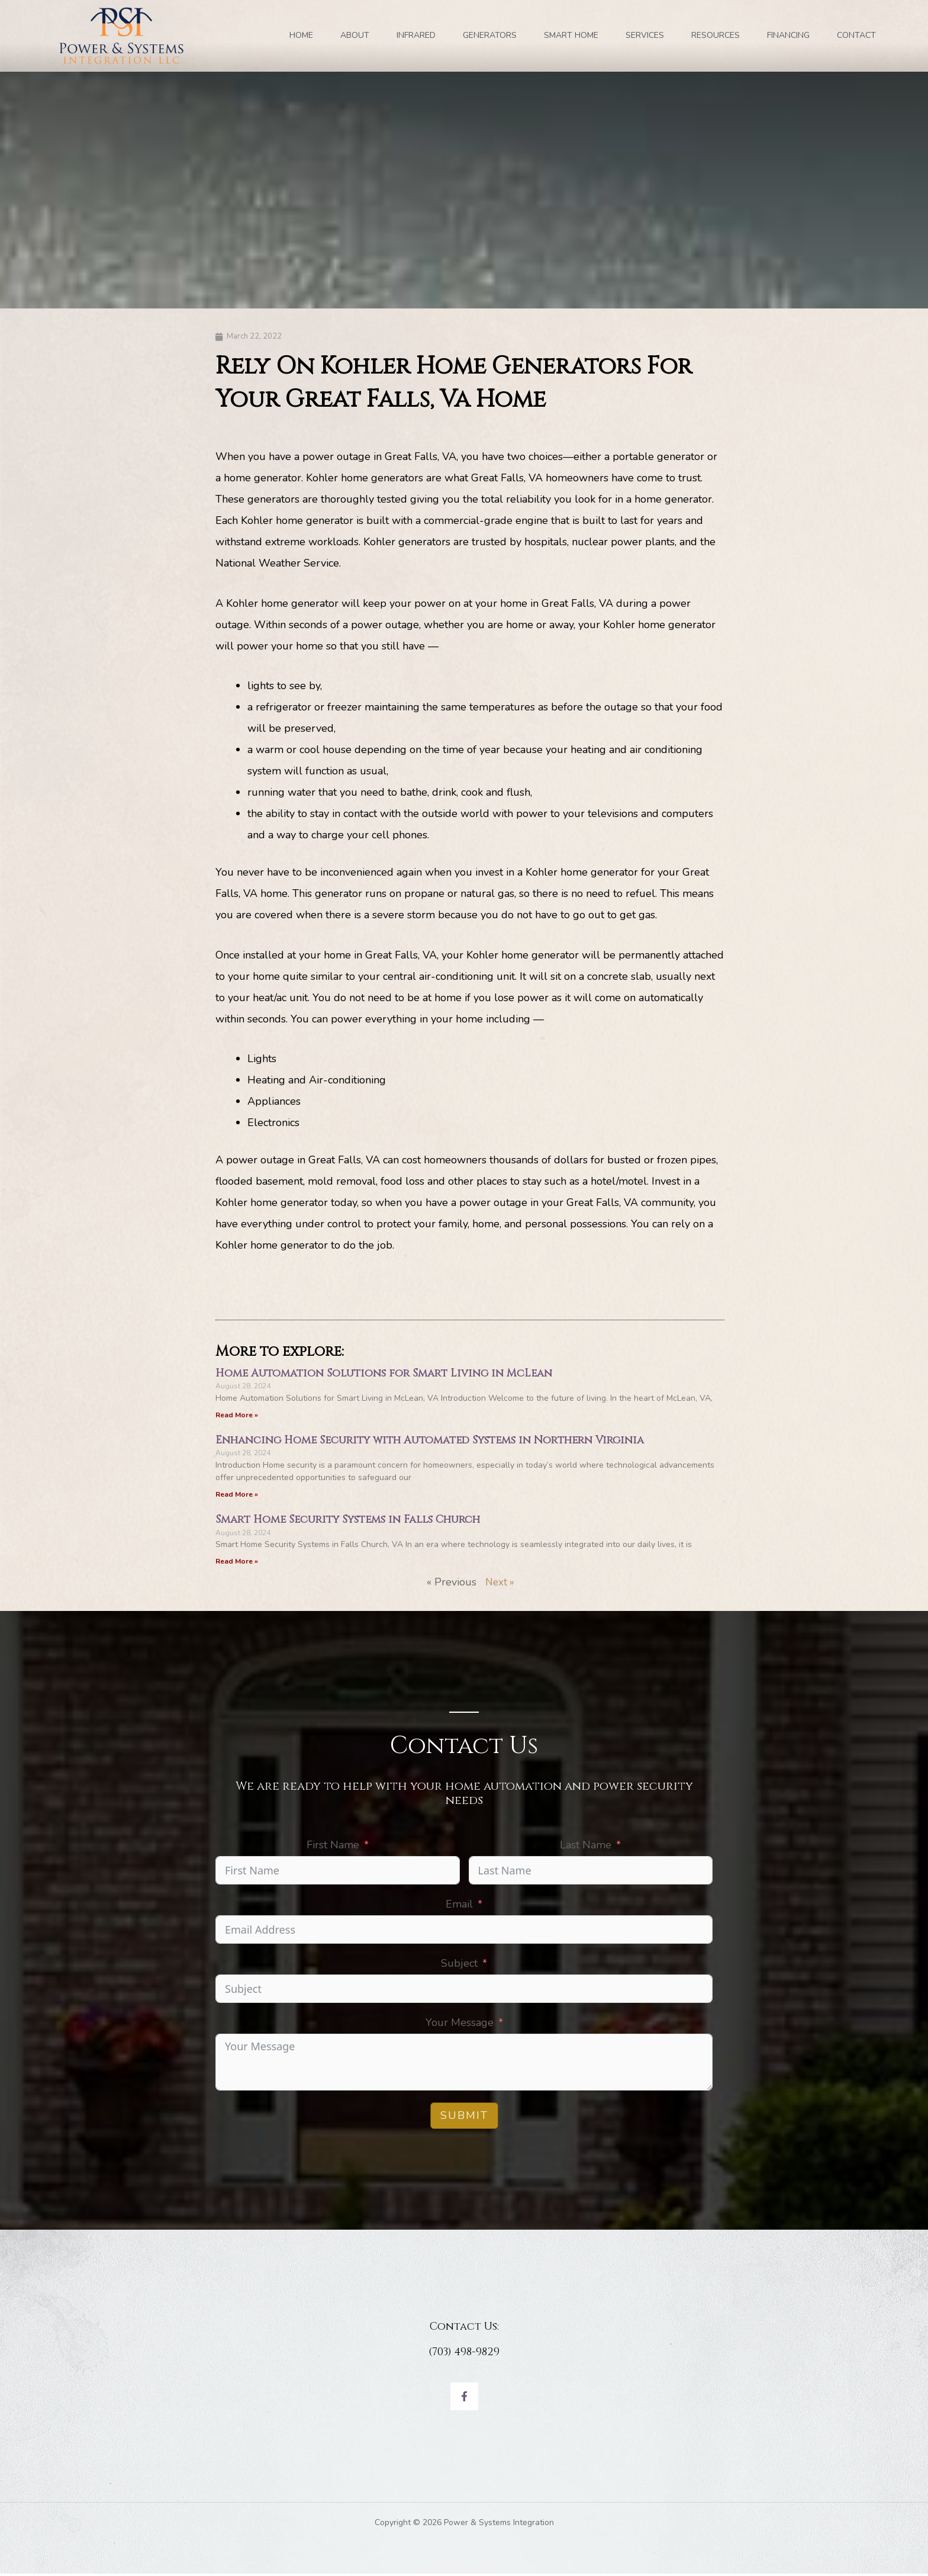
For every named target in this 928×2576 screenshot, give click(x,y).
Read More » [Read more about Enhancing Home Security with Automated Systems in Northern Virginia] (236, 1495)
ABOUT (354, 35)
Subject (459, 1965)
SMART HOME (571, 35)
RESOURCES (715, 35)
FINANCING (788, 35)
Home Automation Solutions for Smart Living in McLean (383, 1373)
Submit (464, 2117)
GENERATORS (490, 35)
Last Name (585, 1846)
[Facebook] (464, 2399)
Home (301, 35)
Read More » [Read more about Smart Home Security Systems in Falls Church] (236, 1563)
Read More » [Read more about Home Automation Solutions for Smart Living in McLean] (236, 1415)
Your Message (460, 2024)
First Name (333, 1846)
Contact (856, 35)
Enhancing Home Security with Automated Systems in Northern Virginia (429, 1441)
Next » (499, 1584)
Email (459, 1906)
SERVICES (645, 35)
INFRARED (416, 35)
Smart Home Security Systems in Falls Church (347, 1521)
